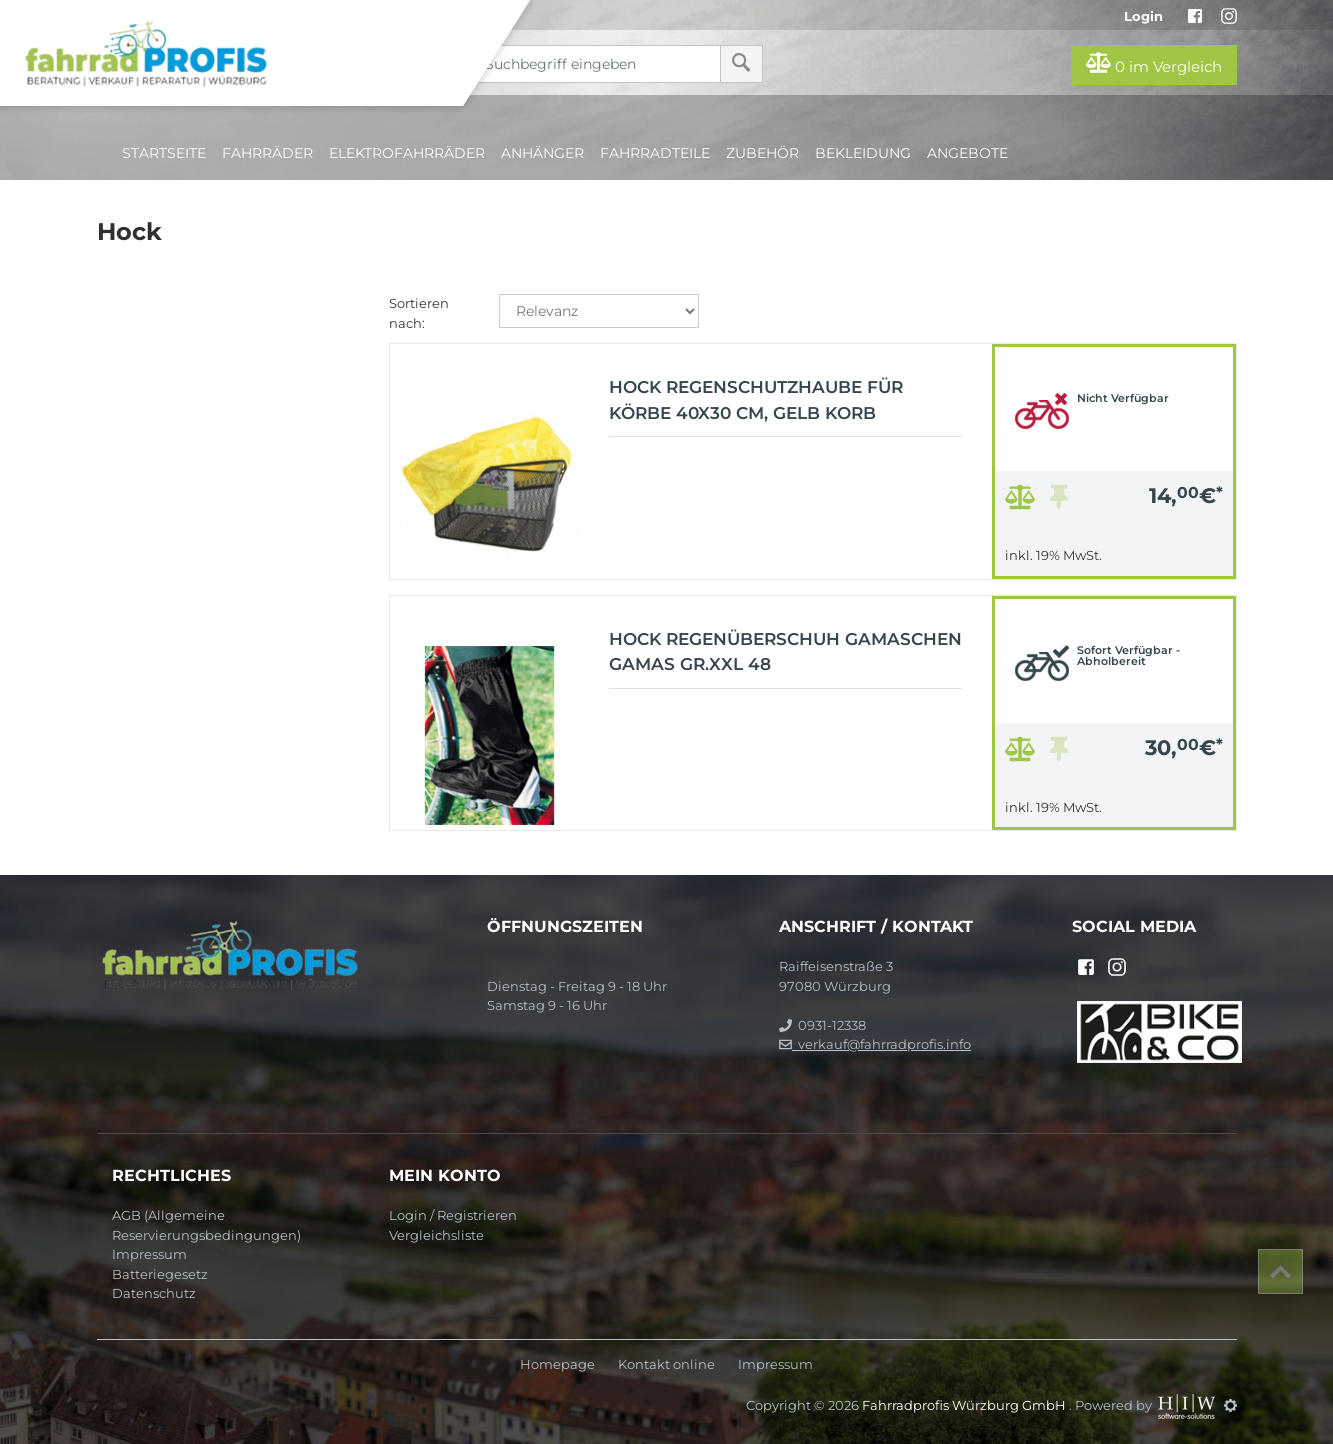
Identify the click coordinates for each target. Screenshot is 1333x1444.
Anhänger (542, 153)
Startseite (164, 153)
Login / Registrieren (453, 1215)
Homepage (557, 1364)
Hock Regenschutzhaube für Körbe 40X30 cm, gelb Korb (756, 400)
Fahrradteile (655, 153)
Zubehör (762, 153)
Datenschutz (154, 1293)
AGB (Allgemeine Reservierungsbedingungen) (206, 1225)
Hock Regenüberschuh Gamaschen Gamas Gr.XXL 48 (785, 652)
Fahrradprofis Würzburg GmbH (965, 1405)
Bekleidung (863, 153)
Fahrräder (267, 153)
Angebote (967, 153)
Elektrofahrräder (407, 153)
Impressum (149, 1254)
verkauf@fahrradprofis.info (875, 1044)
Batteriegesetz (160, 1274)
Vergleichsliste (436, 1235)
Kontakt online (666, 1364)
